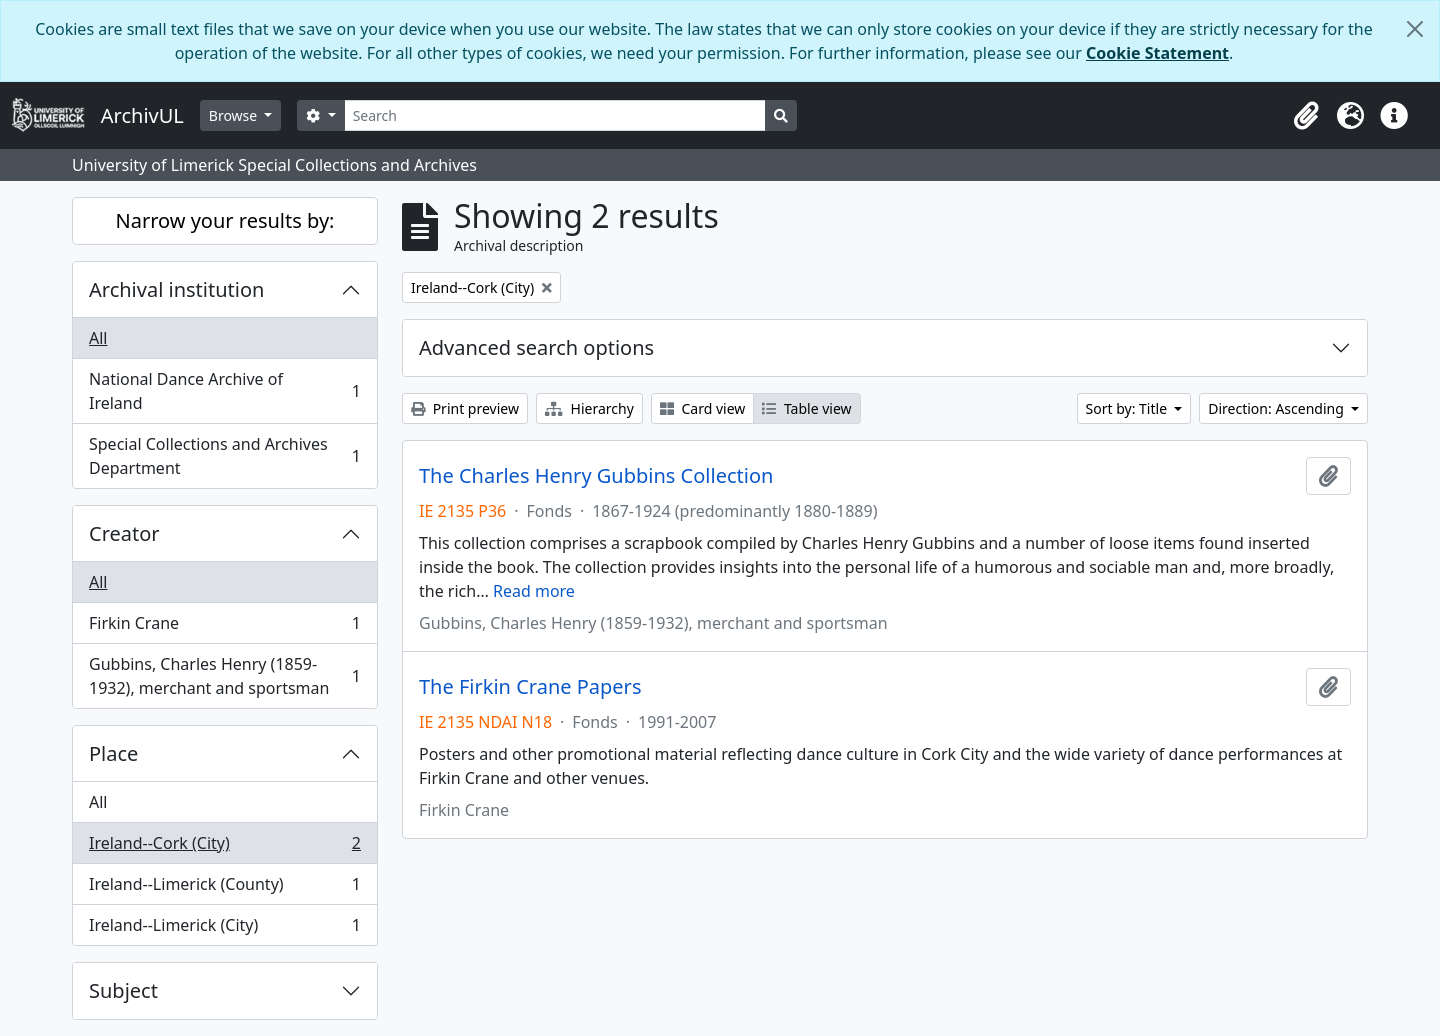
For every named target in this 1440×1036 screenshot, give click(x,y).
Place (113, 753)
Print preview (465, 408)
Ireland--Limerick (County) (224, 888)
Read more (534, 591)
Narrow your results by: (225, 220)
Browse (235, 115)
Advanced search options (536, 347)
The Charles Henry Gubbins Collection (596, 476)
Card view (702, 408)
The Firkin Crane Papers (530, 687)
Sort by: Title (1128, 408)
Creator (124, 533)
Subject (123, 990)
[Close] (1415, 29)
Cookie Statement (1157, 53)
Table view (806, 408)
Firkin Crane (224, 627)
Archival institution (176, 289)
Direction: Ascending (1277, 408)
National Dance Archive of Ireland (224, 391)
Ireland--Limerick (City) (224, 929)
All (98, 338)
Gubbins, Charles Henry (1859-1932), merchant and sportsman (224, 676)
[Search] (555, 115)
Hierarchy (589, 408)
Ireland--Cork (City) (224, 847)
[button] (1306, 116)
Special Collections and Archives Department (224, 456)
